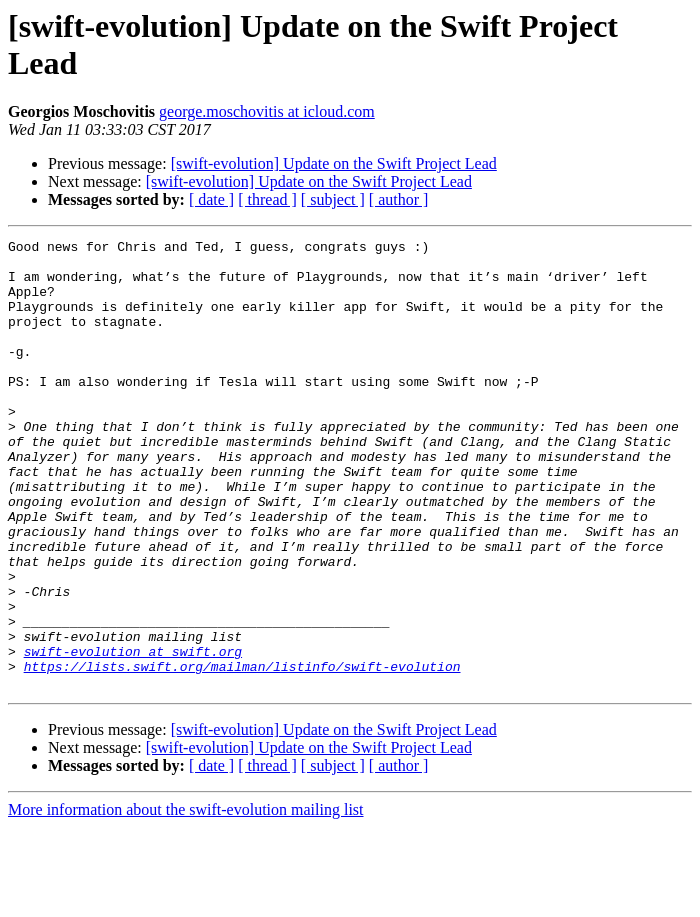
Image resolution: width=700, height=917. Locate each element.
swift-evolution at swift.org (133, 735)
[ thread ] (267, 199)
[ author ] (399, 199)
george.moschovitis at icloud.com (267, 111)
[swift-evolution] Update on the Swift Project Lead (334, 163)
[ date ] (211, 199)
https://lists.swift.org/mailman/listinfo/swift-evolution (242, 753)
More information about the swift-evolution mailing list (186, 899)
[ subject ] (333, 199)
